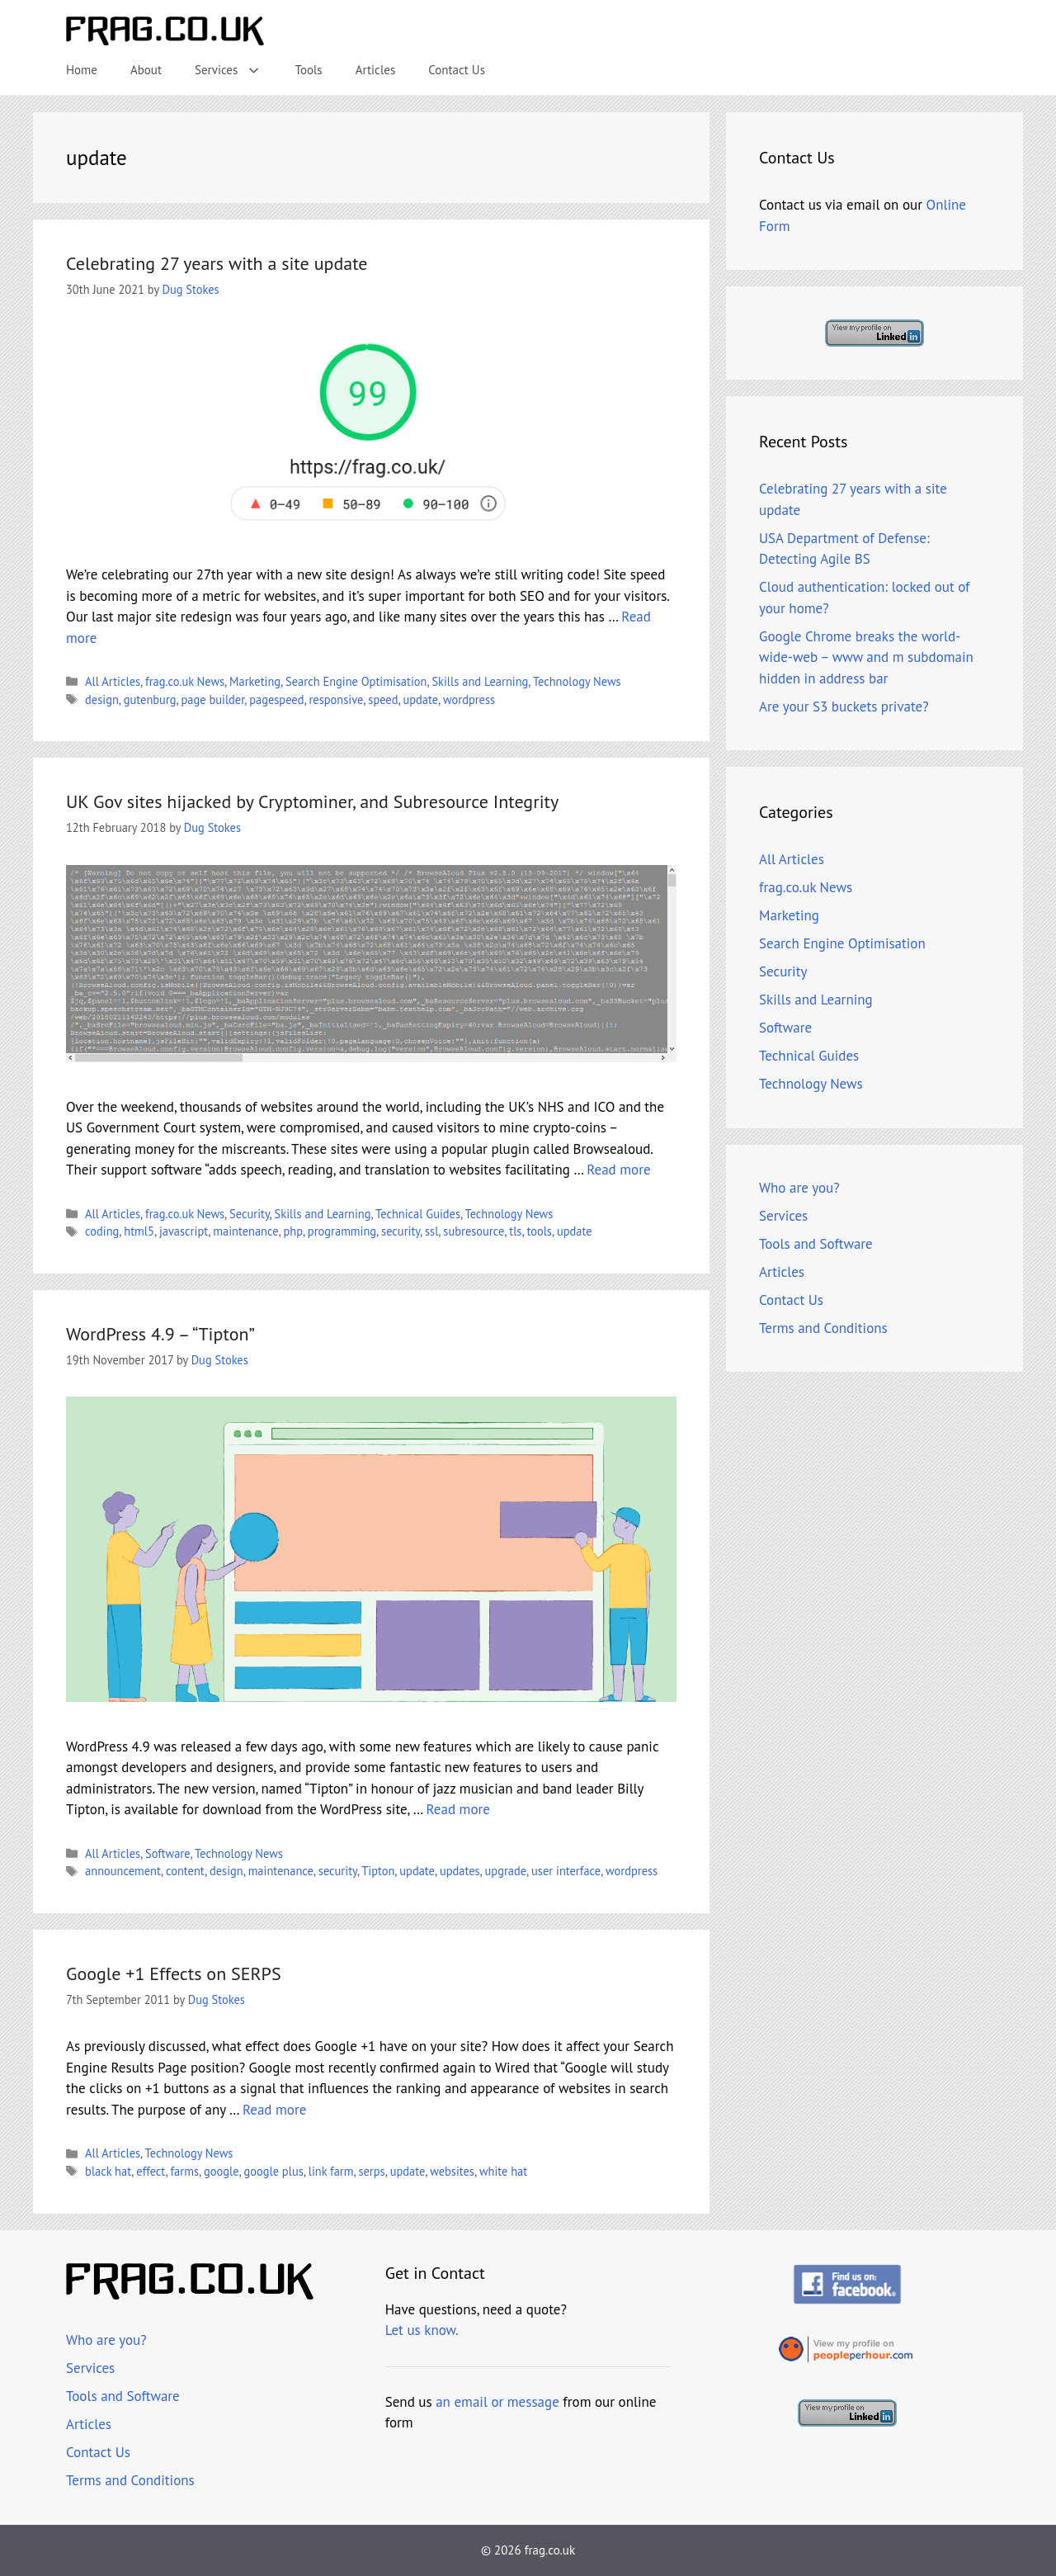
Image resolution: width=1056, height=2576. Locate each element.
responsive (336, 699)
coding (102, 1231)
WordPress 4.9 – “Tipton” (160, 1333)
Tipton (377, 1871)
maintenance (245, 1231)
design (102, 699)
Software (168, 1853)
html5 (139, 1231)
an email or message (497, 2402)
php (293, 1231)
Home (81, 70)
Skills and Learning (479, 681)
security (400, 1231)
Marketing (254, 681)
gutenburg (150, 699)
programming (342, 1231)
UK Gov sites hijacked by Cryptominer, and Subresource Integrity (312, 801)
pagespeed (276, 699)
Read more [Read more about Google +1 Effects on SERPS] (274, 2110)
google (221, 2171)
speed (383, 699)
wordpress (469, 699)
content (185, 1871)
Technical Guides (417, 1214)
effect (150, 2171)
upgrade (506, 1871)
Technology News (577, 681)
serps (371, 2171)
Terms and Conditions (823, 1328)
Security (249, 1214)
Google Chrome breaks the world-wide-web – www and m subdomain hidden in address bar (866, 657)
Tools (309, 70)
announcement (123, 1871)
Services (236, 70)
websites (452, 2171)
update (420, 699)
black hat (108, 2171)
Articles (376, 70)
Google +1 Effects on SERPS (173, 1973)
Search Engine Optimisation (356, 681)
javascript (183, 1231)
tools (539, 1231)
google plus (273, 2171)
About (146, 70)
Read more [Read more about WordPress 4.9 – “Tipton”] (458, 1809)
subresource (473, 1231)
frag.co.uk (550, 2550)
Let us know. (422, 2330)
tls (515, 1231)
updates (460, 1871)
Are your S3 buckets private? (844, 706)
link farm (331, 2171)
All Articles (112, 681)
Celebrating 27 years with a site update (217, 263)
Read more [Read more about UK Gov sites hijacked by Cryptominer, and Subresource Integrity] (618, 1169)
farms (184, 2171)
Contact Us (456, 70)
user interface (566, 1871)
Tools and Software (816, 1244)
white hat (503, 2171)
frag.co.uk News (184, 681)
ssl (431, 1231)
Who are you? (799, 1188)
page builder (213, 699)
